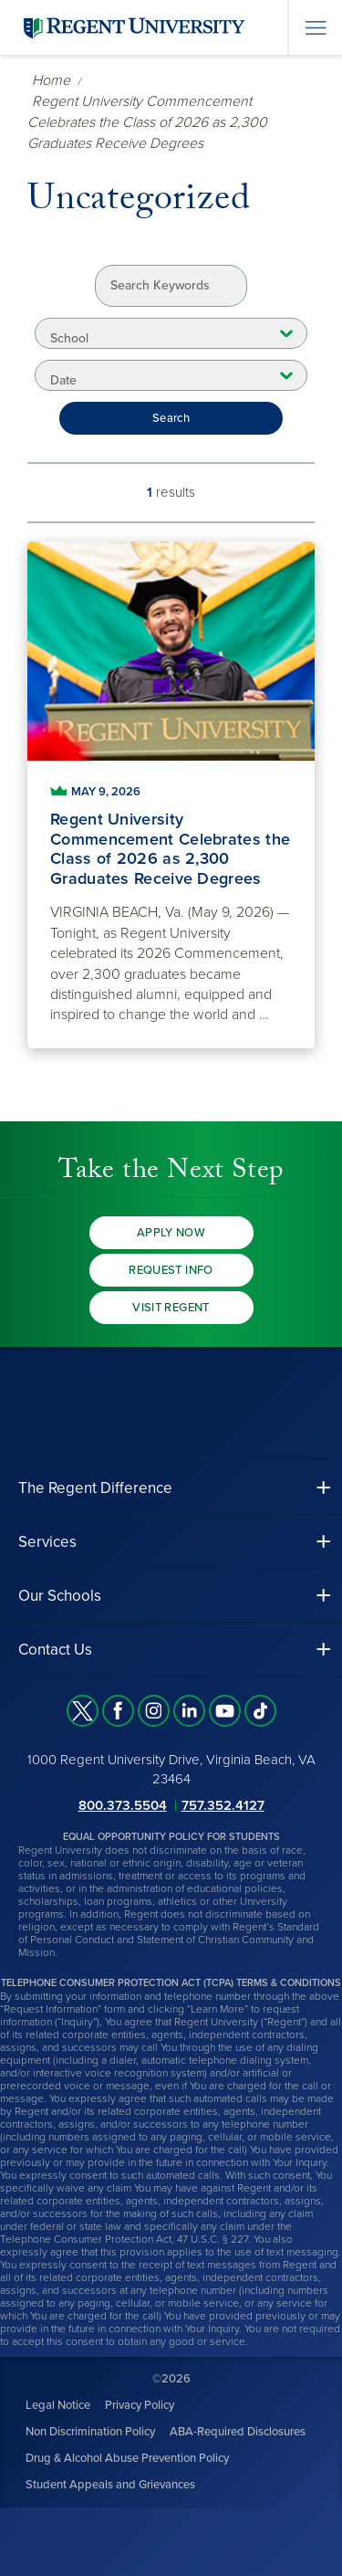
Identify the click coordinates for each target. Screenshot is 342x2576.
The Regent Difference (95, 1488)
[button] (171, 1488)
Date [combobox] (63, 380)
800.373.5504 (122, 1805)
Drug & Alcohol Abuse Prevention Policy (127, 2458)
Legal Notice (58, 2405)
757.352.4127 (222, 1805)
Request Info (171, 1270)
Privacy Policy (139, 2405)
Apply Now (171, 1232)
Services (47, 1542)
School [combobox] (69, 338)
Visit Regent (171, 1307)
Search (171, 418)
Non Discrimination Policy (90, 2431)
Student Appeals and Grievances (110, 2484)
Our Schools (59, 1595)
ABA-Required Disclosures (238, 2431)
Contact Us (55, 1649)
